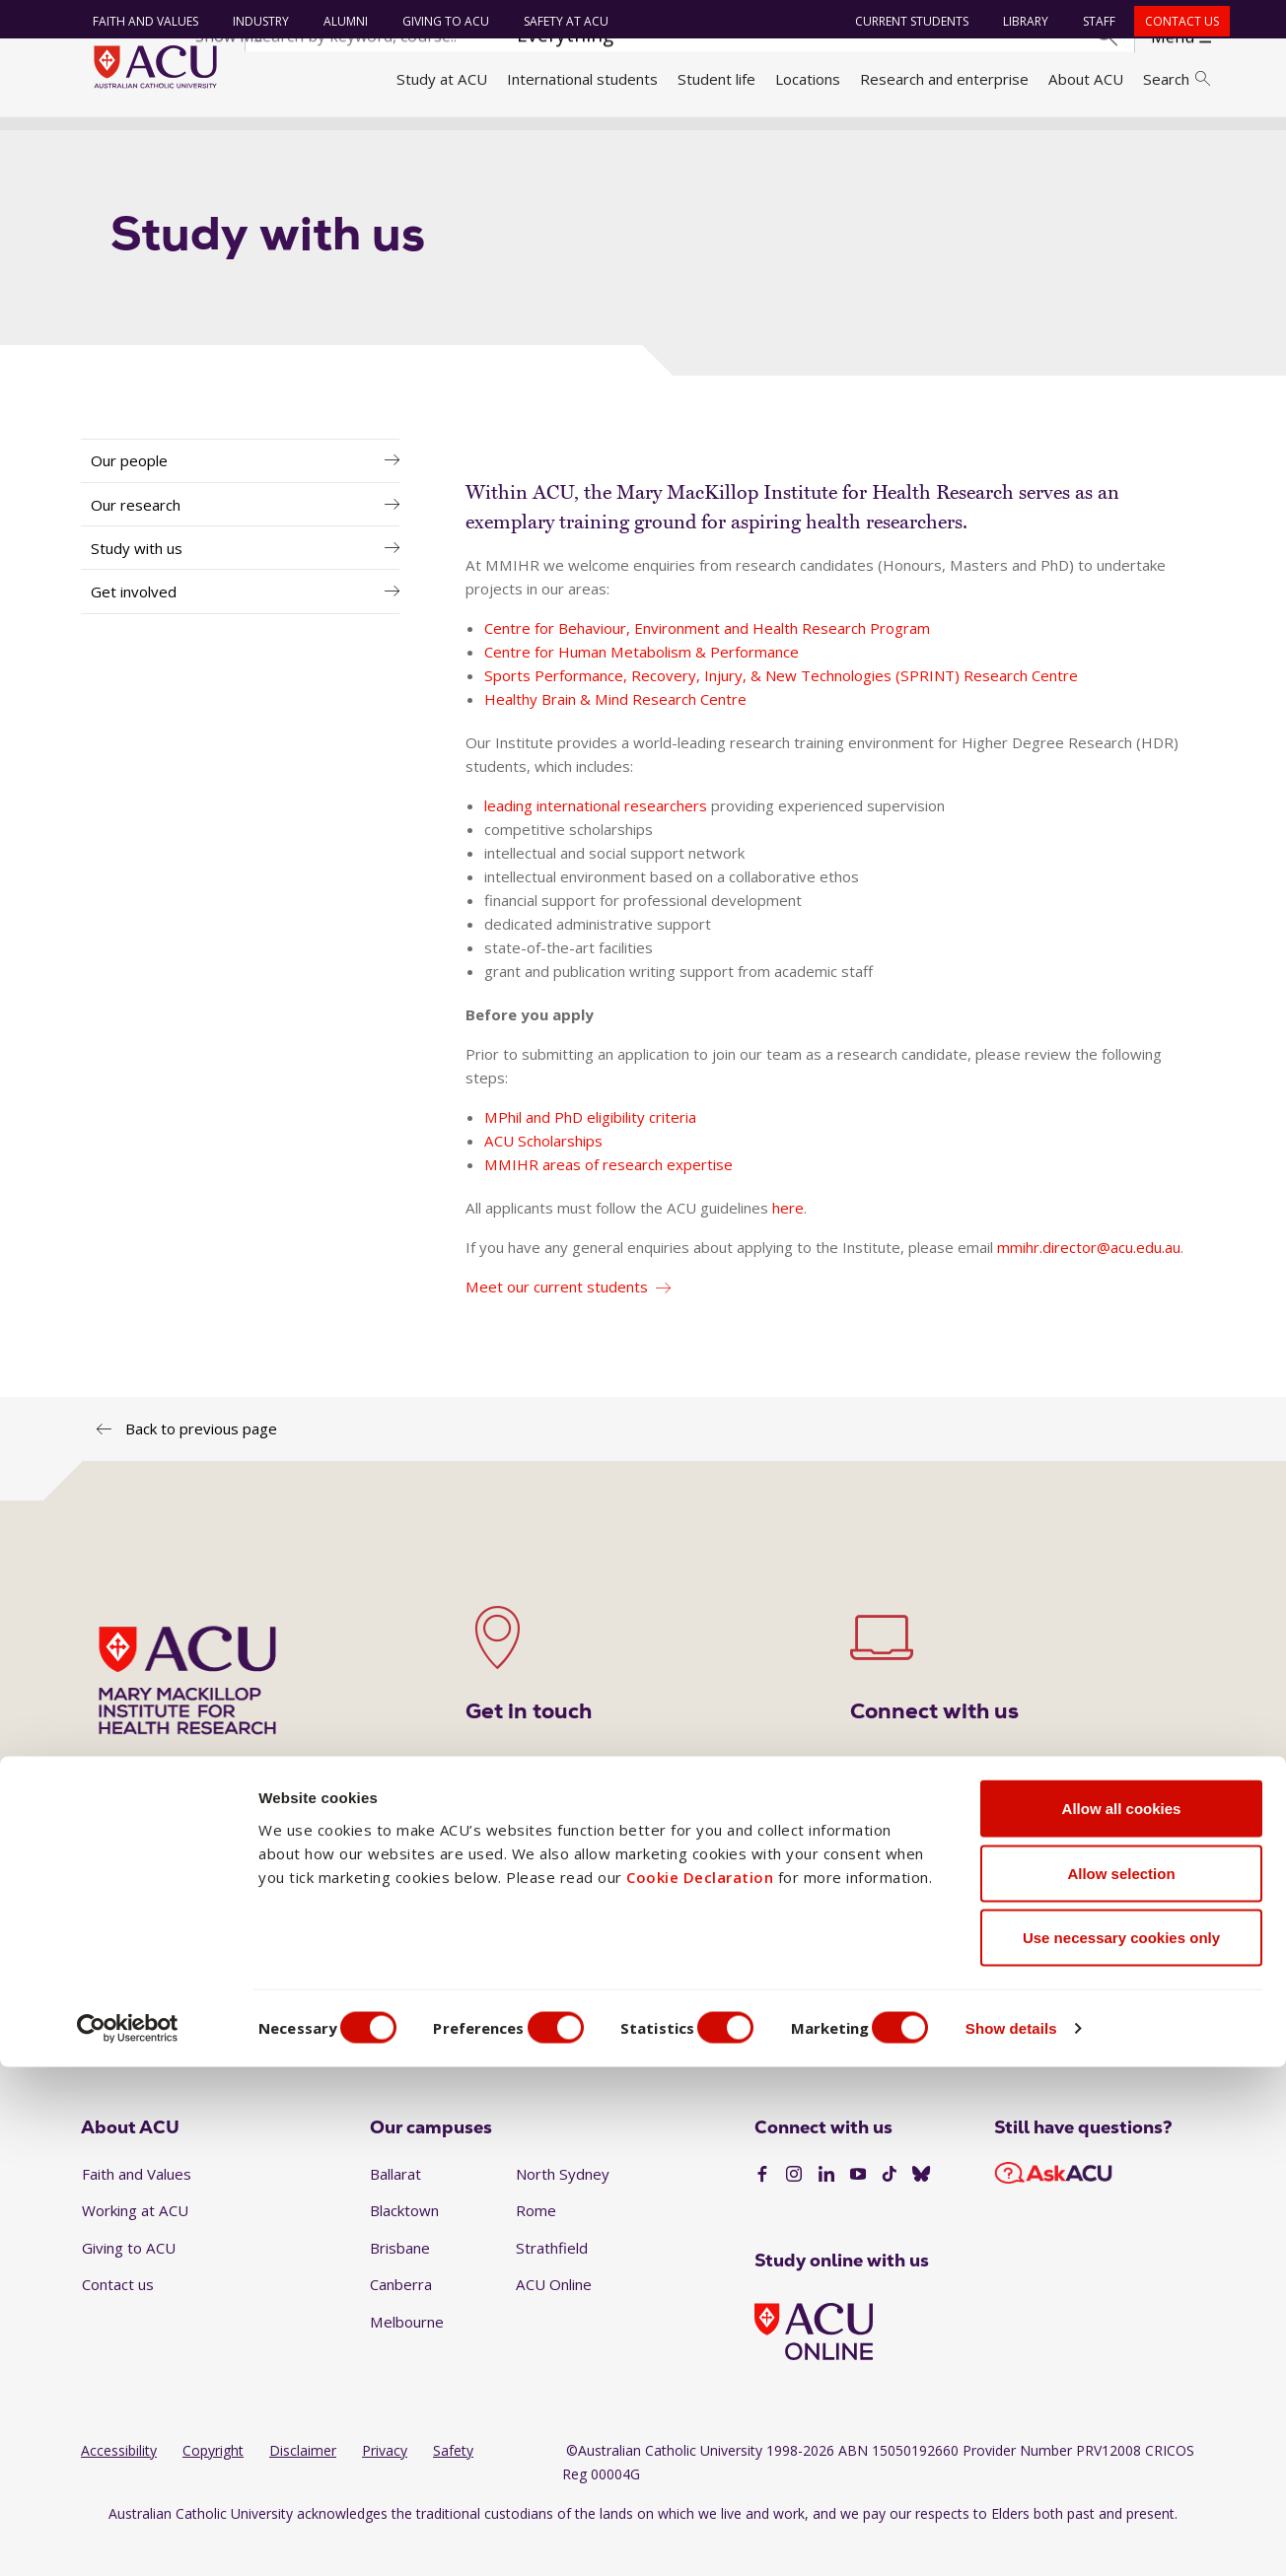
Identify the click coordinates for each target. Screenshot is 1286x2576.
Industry (253, 21)
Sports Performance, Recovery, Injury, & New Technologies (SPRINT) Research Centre (781, 710)
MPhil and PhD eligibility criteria (590, 1151)
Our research (135, 539)
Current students (904, 21)
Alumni (338, 21)
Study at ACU (441, 79)
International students (582, 79)
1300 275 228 (586, 1947)
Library (1017, 21)
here (788, 1242)
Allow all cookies (1121, 2317)
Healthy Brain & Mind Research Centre (615, 733)
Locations (807, 79)
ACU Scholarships (543, 1175)
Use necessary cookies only (1121, 2446)
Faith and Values (137, 21)
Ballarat (395, 2208)
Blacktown (404, 2246)
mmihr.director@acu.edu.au (1088, 1281)
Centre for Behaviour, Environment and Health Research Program (707, 662)
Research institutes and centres (441, 141)
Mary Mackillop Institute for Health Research (720, 141)
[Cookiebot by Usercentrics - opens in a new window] (127, 2537)
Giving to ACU (437, 21)
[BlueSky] (921, 2210)
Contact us (1174, 21)
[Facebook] (762, 2210)
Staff (1091, 21)
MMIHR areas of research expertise (608, 1199)
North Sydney (562, 2208)
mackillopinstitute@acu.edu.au (834, 1978)
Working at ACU (135, 2246)
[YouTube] (858, 2210)
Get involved (134, 627)
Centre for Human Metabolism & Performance (641, 686)
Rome (536, 2246)
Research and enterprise (944, 79)
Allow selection (1121, 2382)
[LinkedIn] (826, 2210)
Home (108, 141)
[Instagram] (794, 2210)
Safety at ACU (558, 21)
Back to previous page (201, 1463)
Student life (716, 79)
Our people (129, 496)
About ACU (1085, 79)
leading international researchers (595, 840)
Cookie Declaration (699, 2385)
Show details (1059, 2537)
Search (1176, 79)
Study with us (136, 582)
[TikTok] (889, 2210)
